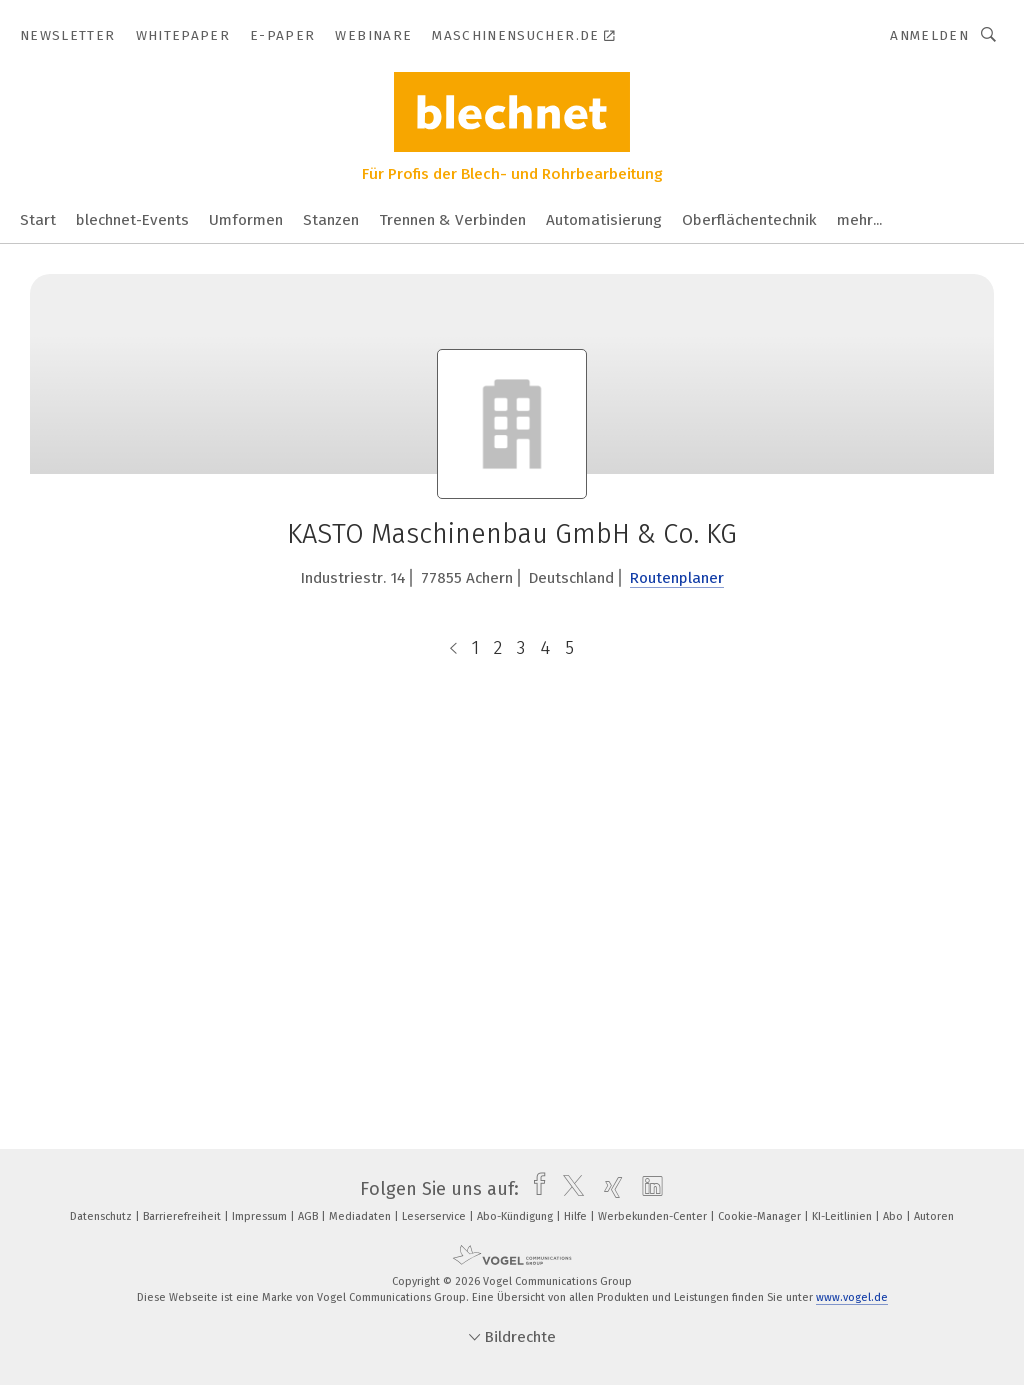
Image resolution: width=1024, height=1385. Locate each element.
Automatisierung (604, 220)
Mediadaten (361, 1216)
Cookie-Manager (761, 1216)
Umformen (246, 220)
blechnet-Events (132, 220)
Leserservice (435, 1216)
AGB (309, 1216)
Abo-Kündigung (516, 1216)
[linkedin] (647, 1189)
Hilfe (577, 1216)
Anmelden (929, 35)
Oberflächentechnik (749, 220)
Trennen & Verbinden (452, 220)
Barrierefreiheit (183, 1216)
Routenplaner (677, 578)
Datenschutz (102, 1216)
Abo (894, 1216)
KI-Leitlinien (843, 1216)
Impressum (261, 1216)
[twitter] (568, 1189)
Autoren (934, 1216)
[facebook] (534, 1189)
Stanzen (331, 220)
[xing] (608, 1189)
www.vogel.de (852, 1297)
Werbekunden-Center (654, 1216)
